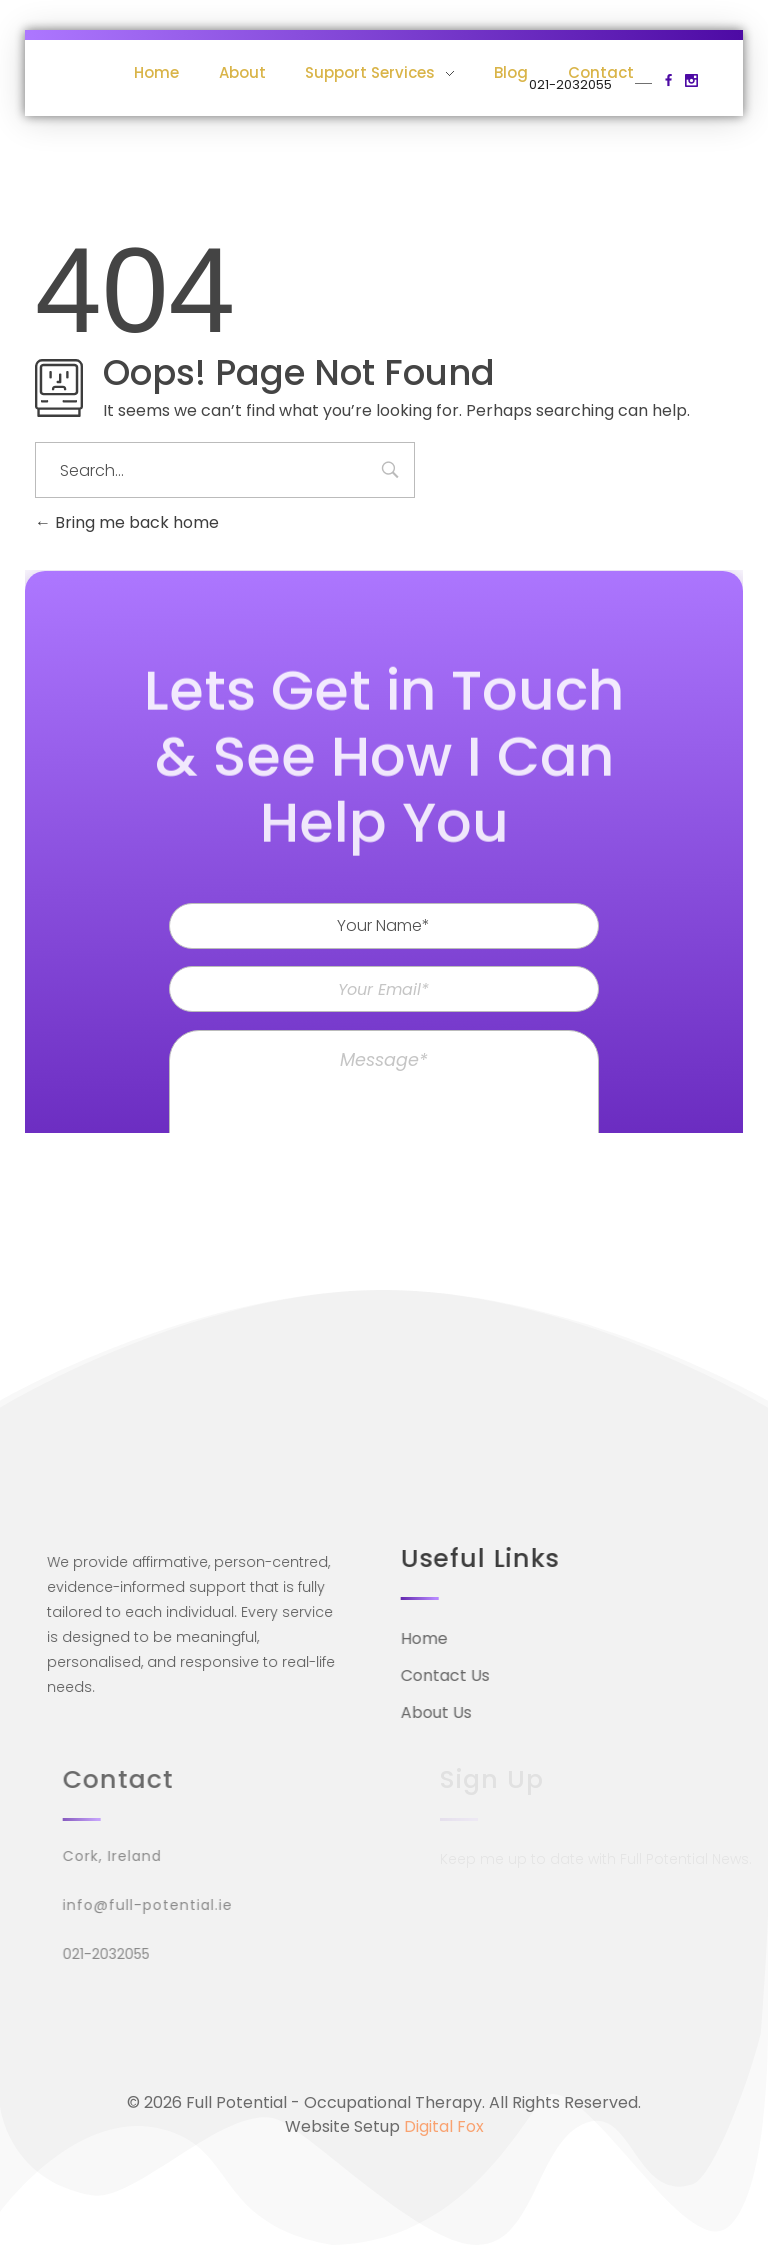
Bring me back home (127, 522)
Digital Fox (444, 2126)
